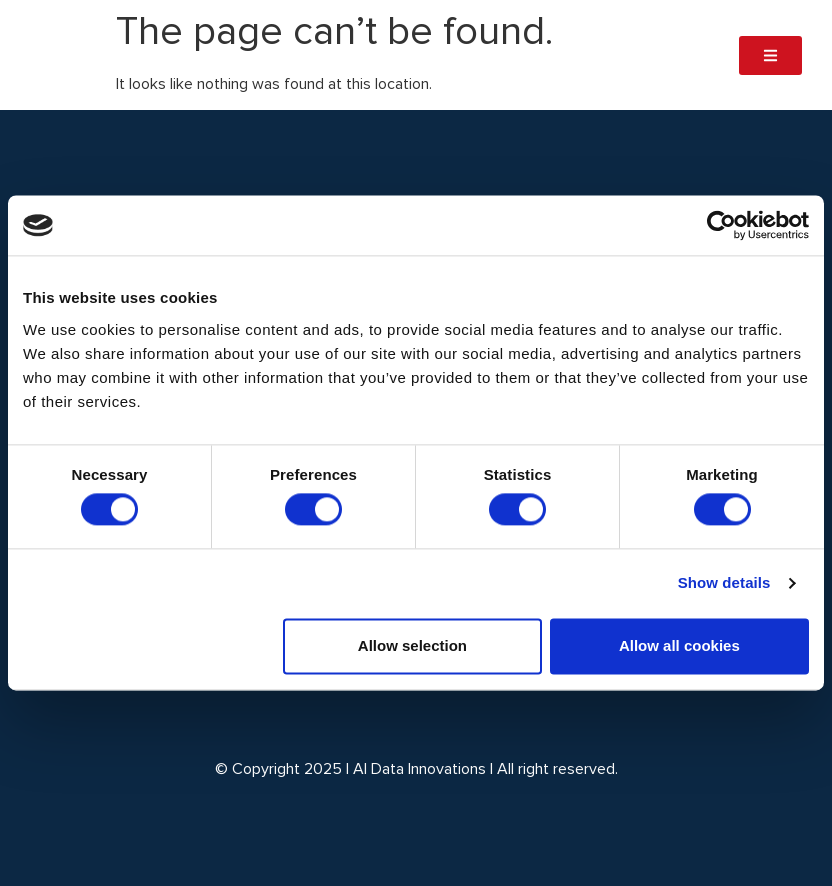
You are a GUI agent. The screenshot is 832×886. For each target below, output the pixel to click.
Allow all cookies (679, 645)
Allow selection (412, 645)
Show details (724, 583)
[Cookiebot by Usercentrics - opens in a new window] (721, 225)
